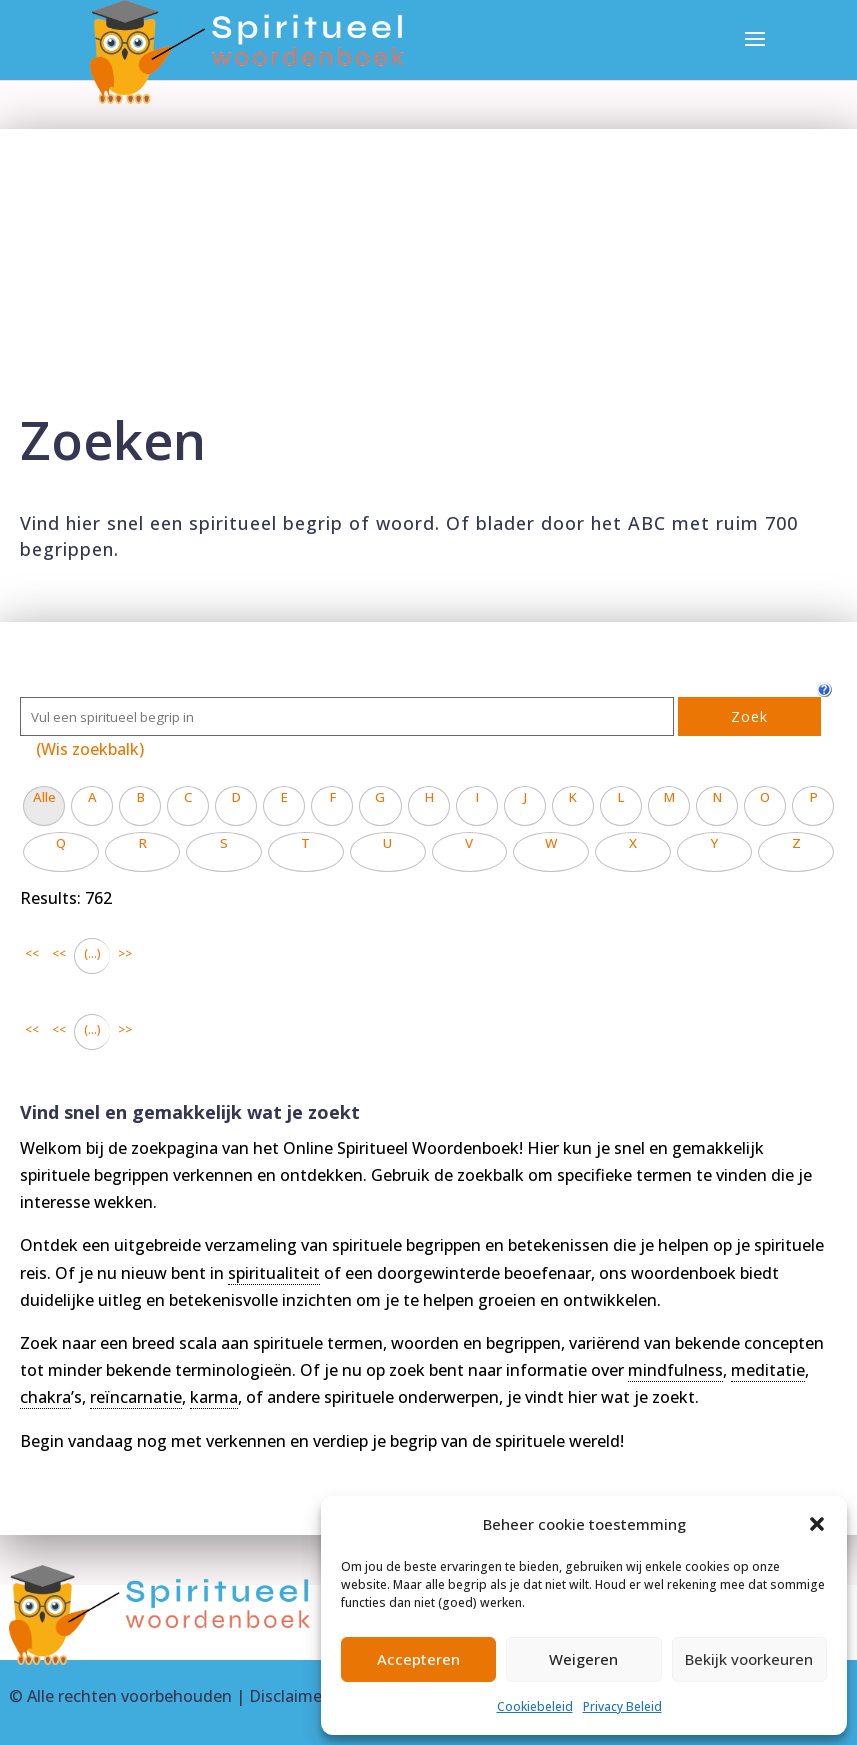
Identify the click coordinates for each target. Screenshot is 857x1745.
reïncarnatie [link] (136, 1397)
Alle (44, 797)
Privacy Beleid (622, 1706)
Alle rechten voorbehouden (129, 1696)
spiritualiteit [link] (274, 1273)
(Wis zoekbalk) (90, 749)
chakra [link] (45, 1397)
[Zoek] (347, 716)
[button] (817, 1524)
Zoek (749, 716)
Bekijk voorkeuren (749, 1659)
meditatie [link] (768, 1370)
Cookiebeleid (535, 1706)
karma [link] (214, 1397)
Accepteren (418, 1659)
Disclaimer (288, 1696)
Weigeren (583, 1659)
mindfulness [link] (675, 1370)
